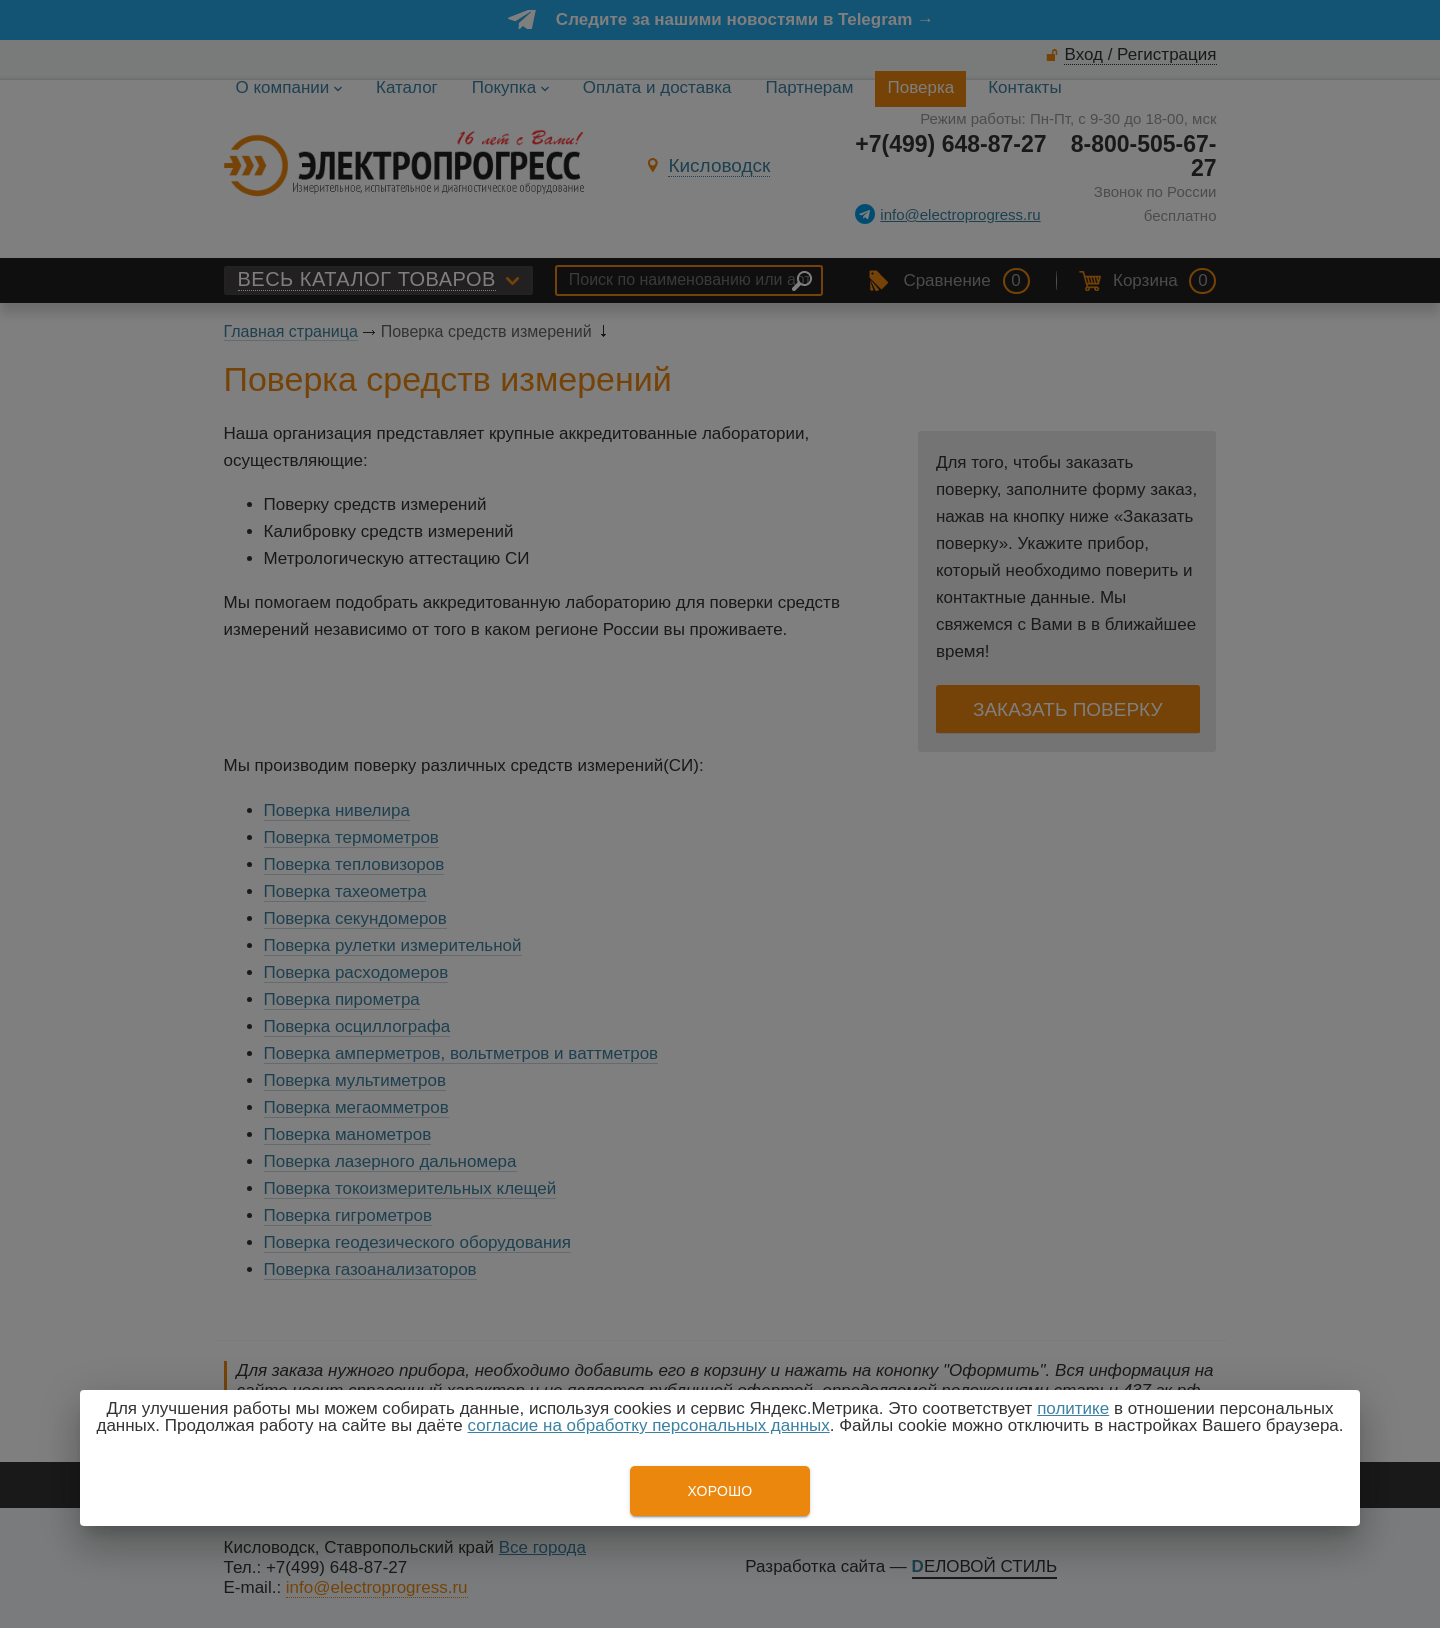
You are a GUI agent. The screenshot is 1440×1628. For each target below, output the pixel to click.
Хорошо (719, 1491)
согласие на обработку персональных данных (649, 1425)
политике (1073, 1408)
